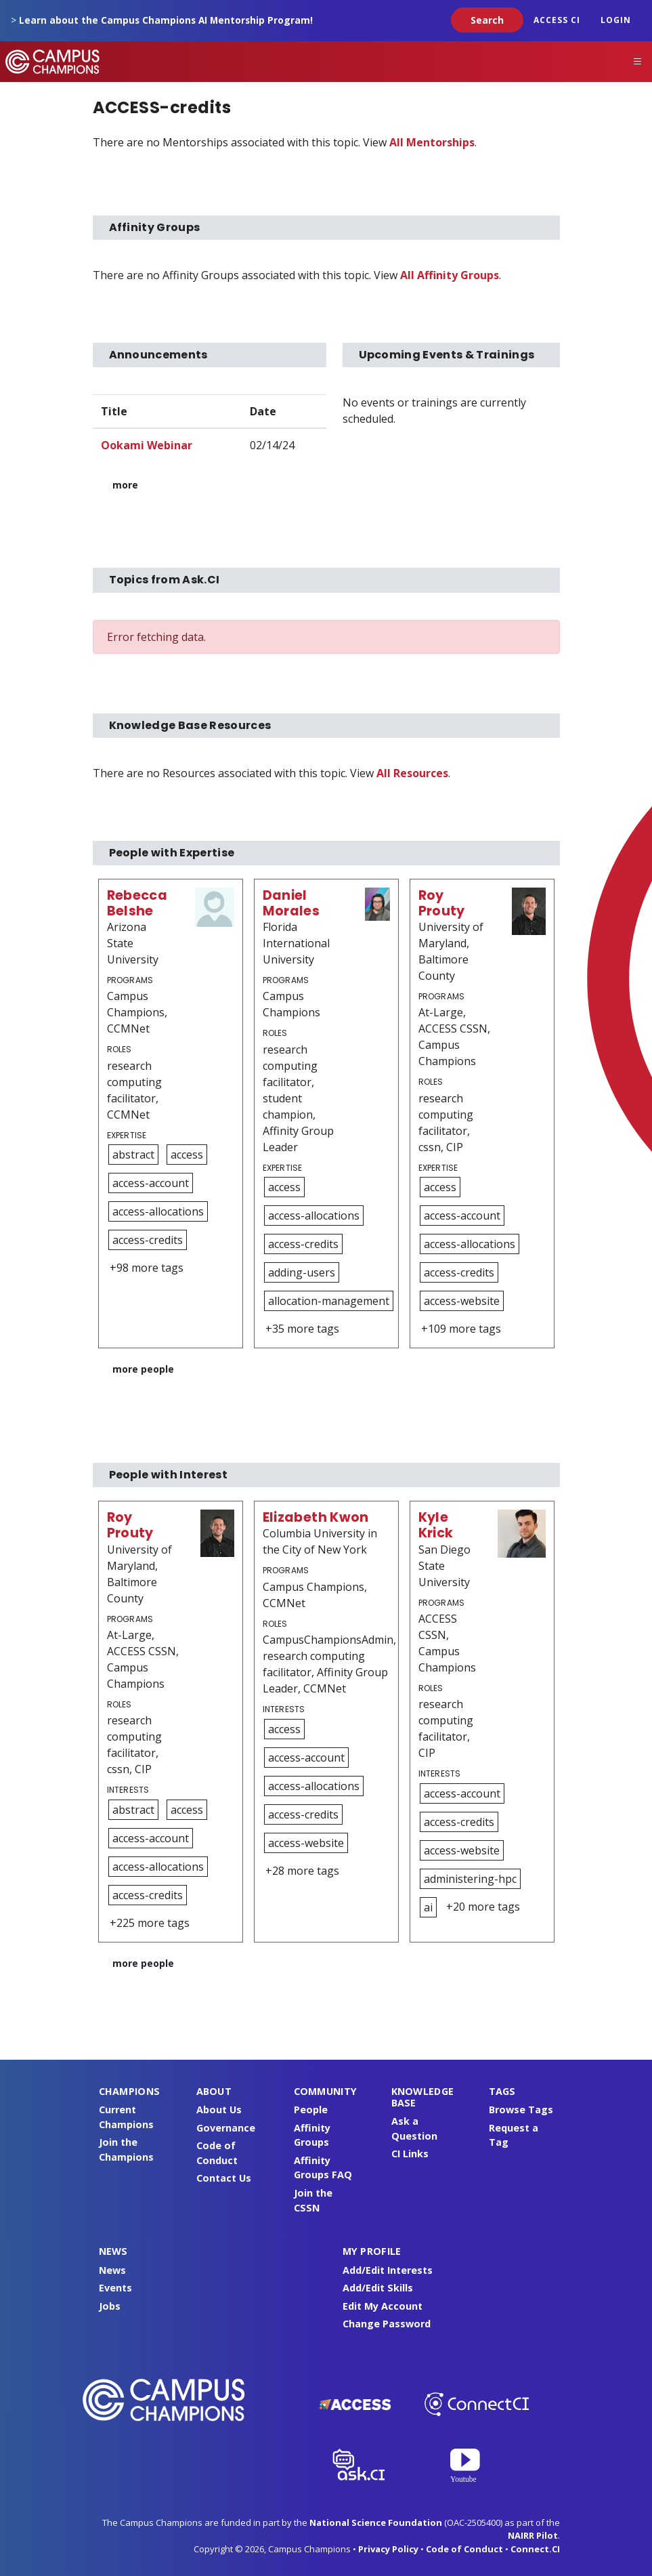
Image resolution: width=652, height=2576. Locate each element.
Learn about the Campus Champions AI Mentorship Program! (166, 20)
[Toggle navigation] (638, 61)
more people (143, 1369)
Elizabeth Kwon (316, 1517)
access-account (150, 1183)
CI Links (410, 2153)
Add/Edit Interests (388, 2270)
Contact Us (223, 2178)
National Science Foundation (375, 2522)
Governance (225, 2127)
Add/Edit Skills (378, 2287)
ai (428, 1907)
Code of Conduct (464, 2549)
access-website (462, 1300)
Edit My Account (382, 2306)
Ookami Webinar (146, 445)
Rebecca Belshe (137, 903)
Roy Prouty (441, 903)
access (187, 1154)
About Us (219, 2109)
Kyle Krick (436, 1525)
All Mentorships (432, 142)
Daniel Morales (291, 903)
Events (115, 2287)
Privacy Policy (388, 2549)
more (125, 484)
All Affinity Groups (449, 275)
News (112, 2270)
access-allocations (158, 1211)
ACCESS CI (557, 20)
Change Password (387, 2323)
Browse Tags (521, 2109)
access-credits (147, 1239)
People (311, 2109)
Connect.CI (535, 2549)
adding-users (301, 1272)
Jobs (110, 2306)
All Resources (412, 773)
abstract (133, 1154)
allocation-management (328, 1300)
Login (616, 20)
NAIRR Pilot (533, 2535)
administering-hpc (470, 1878)
